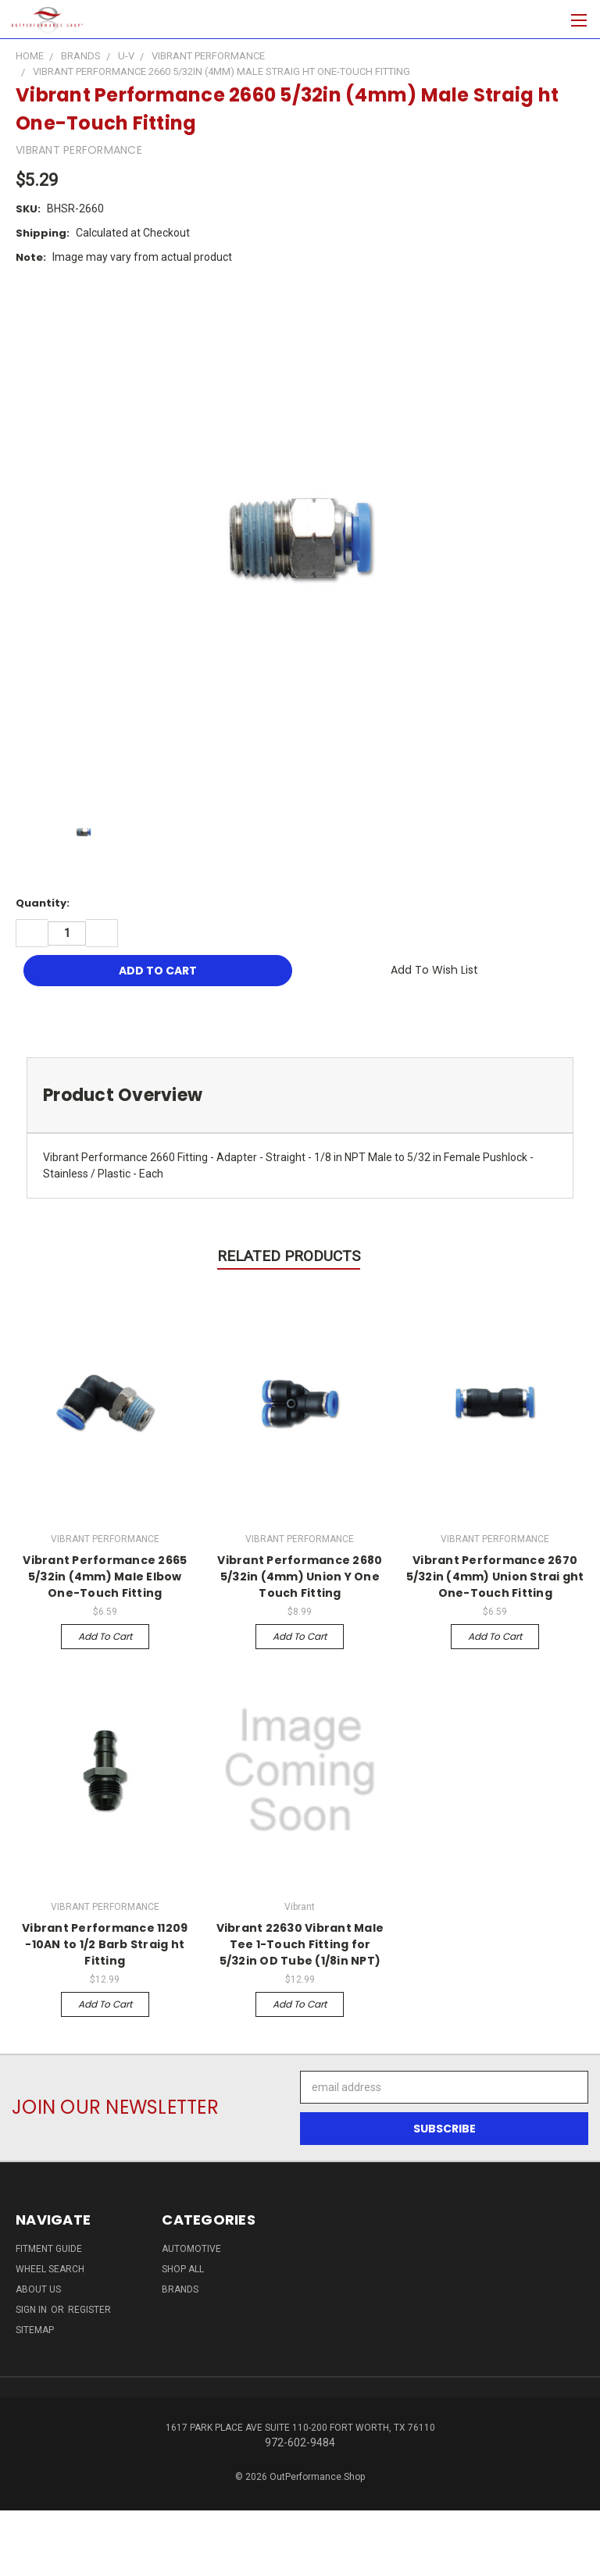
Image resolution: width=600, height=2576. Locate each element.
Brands (180, 2289)
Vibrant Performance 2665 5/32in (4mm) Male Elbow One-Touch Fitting (105, 1576)
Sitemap (35, 2330)
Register (89, 2309)
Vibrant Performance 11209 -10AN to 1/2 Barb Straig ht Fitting (105, 1944)
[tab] (300, 1095)
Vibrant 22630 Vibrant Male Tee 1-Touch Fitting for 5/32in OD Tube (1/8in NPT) (300, 1944)
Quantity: (43, 903)
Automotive (191, 2248)
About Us (38, 2289)
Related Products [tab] (288, 1256)
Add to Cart (105, 1636)
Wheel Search (50, 2269)
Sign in (32, 2309)
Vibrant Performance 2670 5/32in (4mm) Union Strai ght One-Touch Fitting (495, 1576)
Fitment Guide (49, 2248)
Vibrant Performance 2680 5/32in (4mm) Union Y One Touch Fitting (299, 1576)
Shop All (183, 2269)
